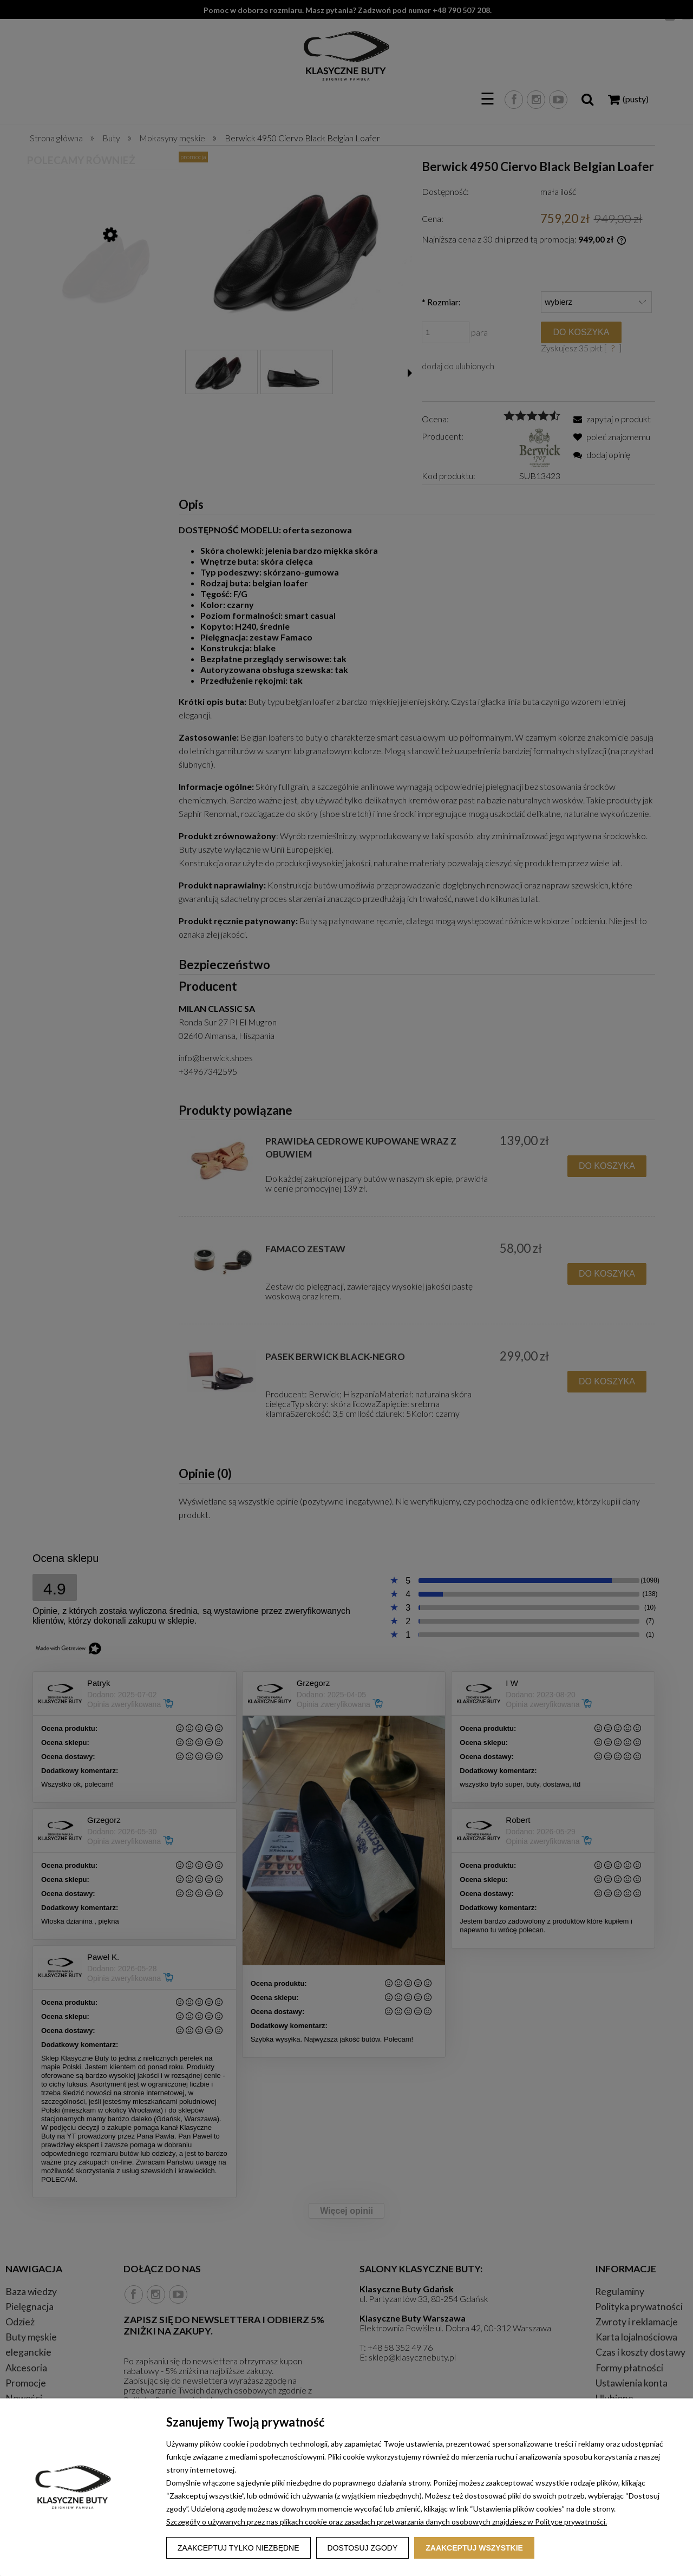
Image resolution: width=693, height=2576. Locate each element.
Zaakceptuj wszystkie (474, 2548)
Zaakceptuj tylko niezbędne (238, 2548)
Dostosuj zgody (363, 2548)
